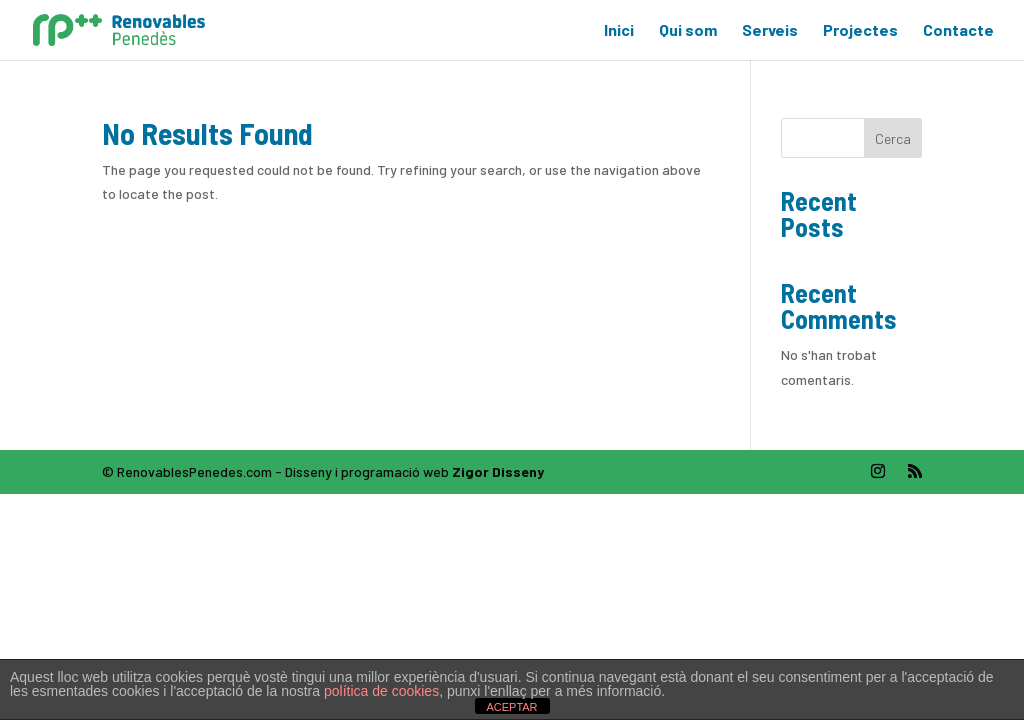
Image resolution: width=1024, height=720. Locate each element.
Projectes (860, 31)
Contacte (958, 31)
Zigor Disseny (498, 471)
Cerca (893, 138)
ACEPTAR (511, 707)
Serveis (770, 31)
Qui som (688, 31)
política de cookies (381, 691)
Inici (619, 31)
